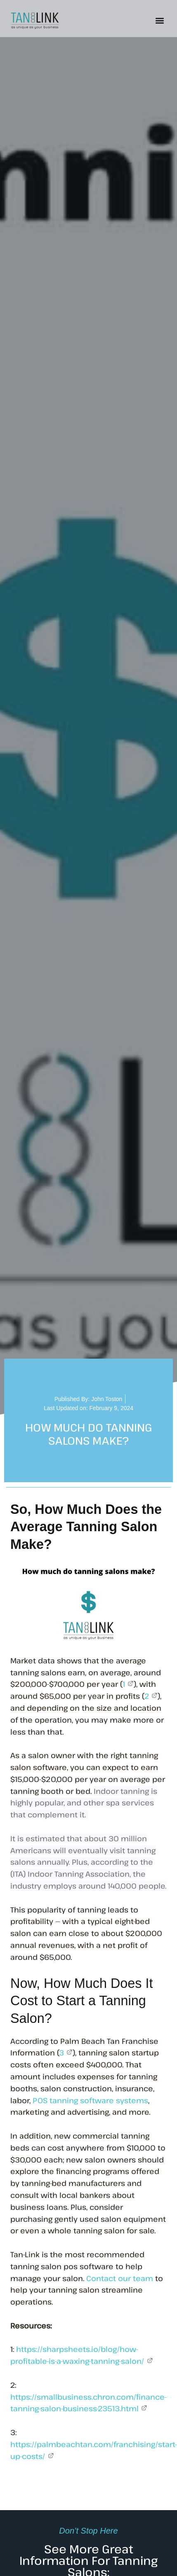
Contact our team (119, 2278)
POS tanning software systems (90, 2100)
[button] (160, 21)
